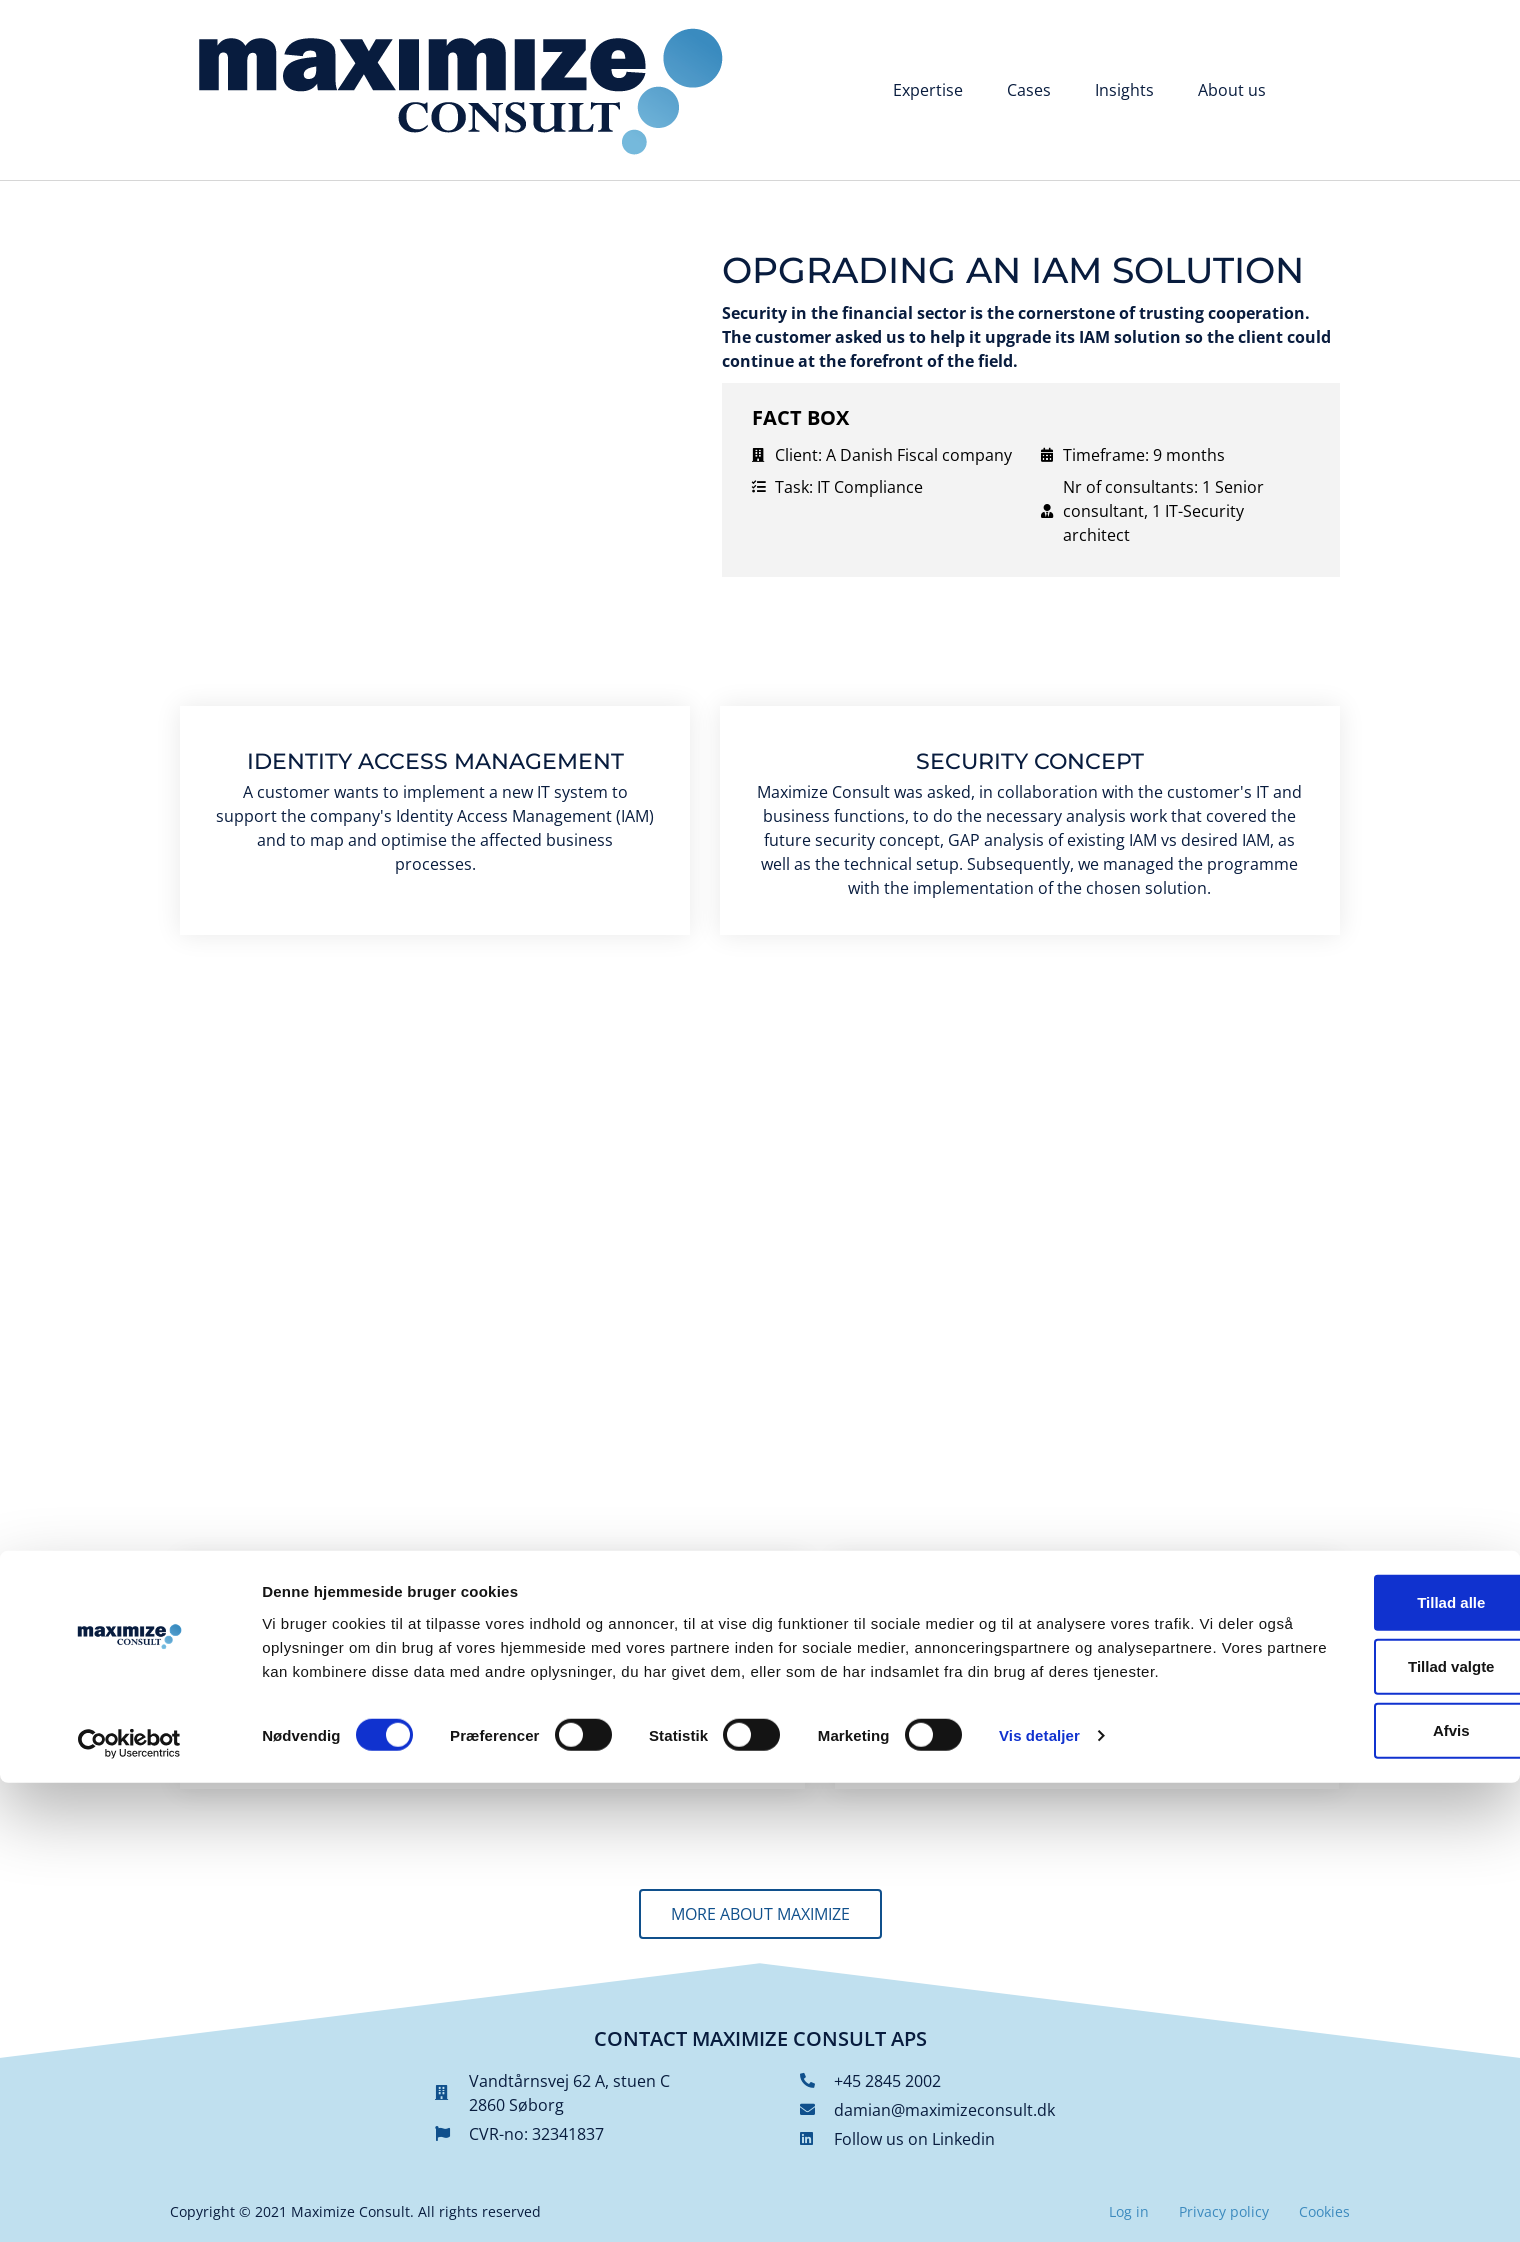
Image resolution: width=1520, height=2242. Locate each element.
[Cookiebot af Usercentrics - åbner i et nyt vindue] (129, 2203)
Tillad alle (1353, 2044)
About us (1232, 90)
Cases (1029, 90)
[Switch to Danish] (1319, 92)
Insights (1124, 90)
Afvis (1353, 2172)
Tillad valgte (1353, 2108)
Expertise (928, 90)
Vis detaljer (1039, 2202)
